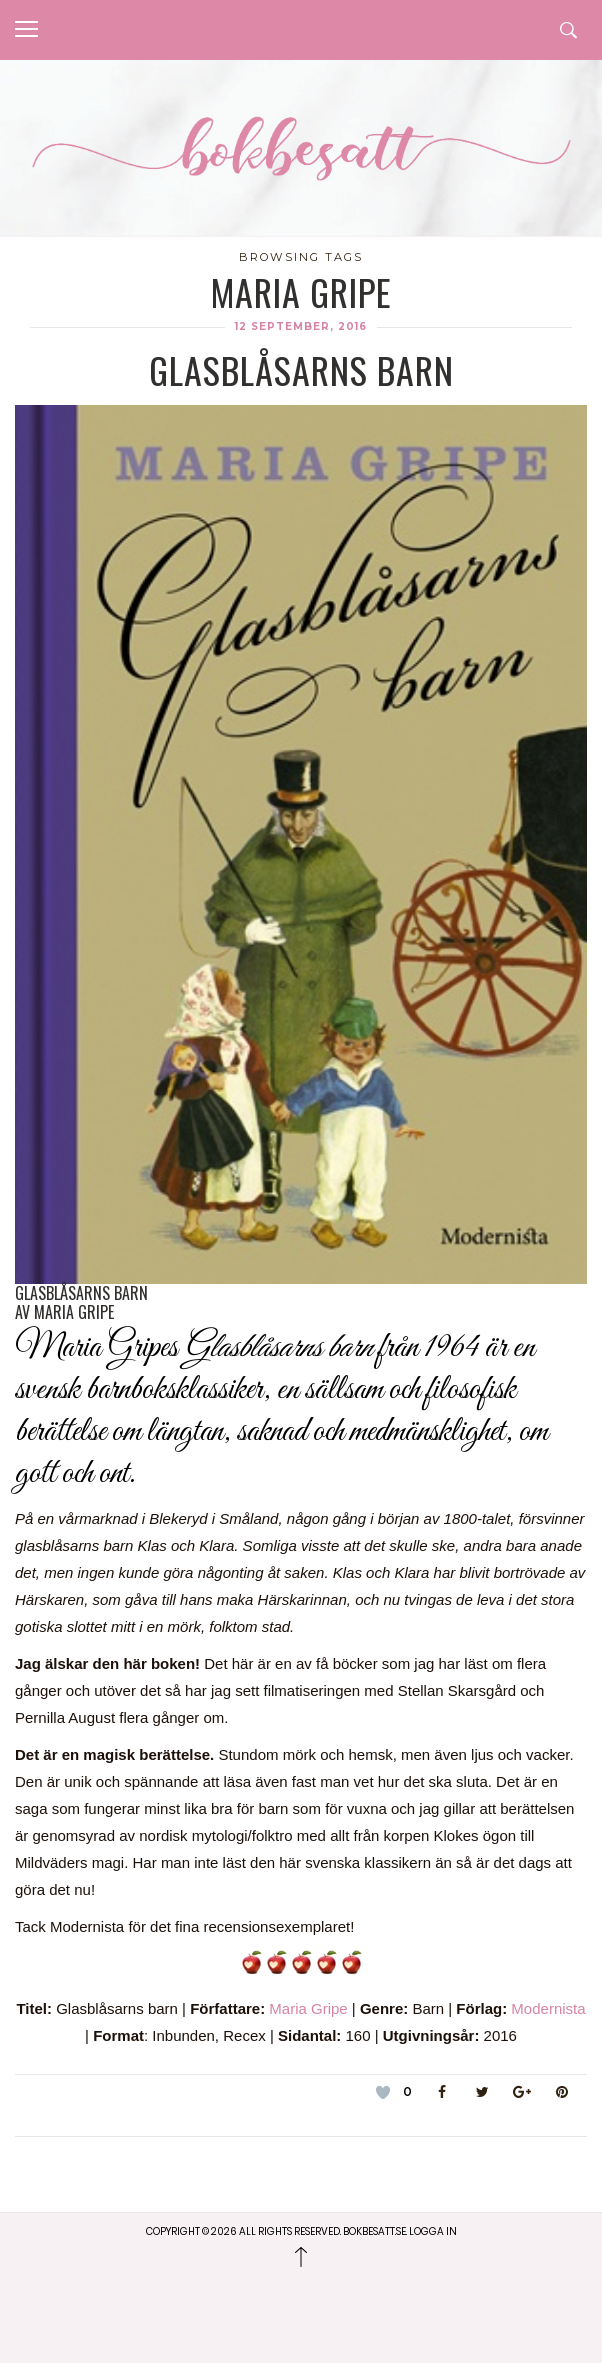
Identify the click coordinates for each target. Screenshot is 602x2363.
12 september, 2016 (301, 326)
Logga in (433, 2231)
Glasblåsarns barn (301, 369)
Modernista (548, 2008)
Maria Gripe (308, 2008)
